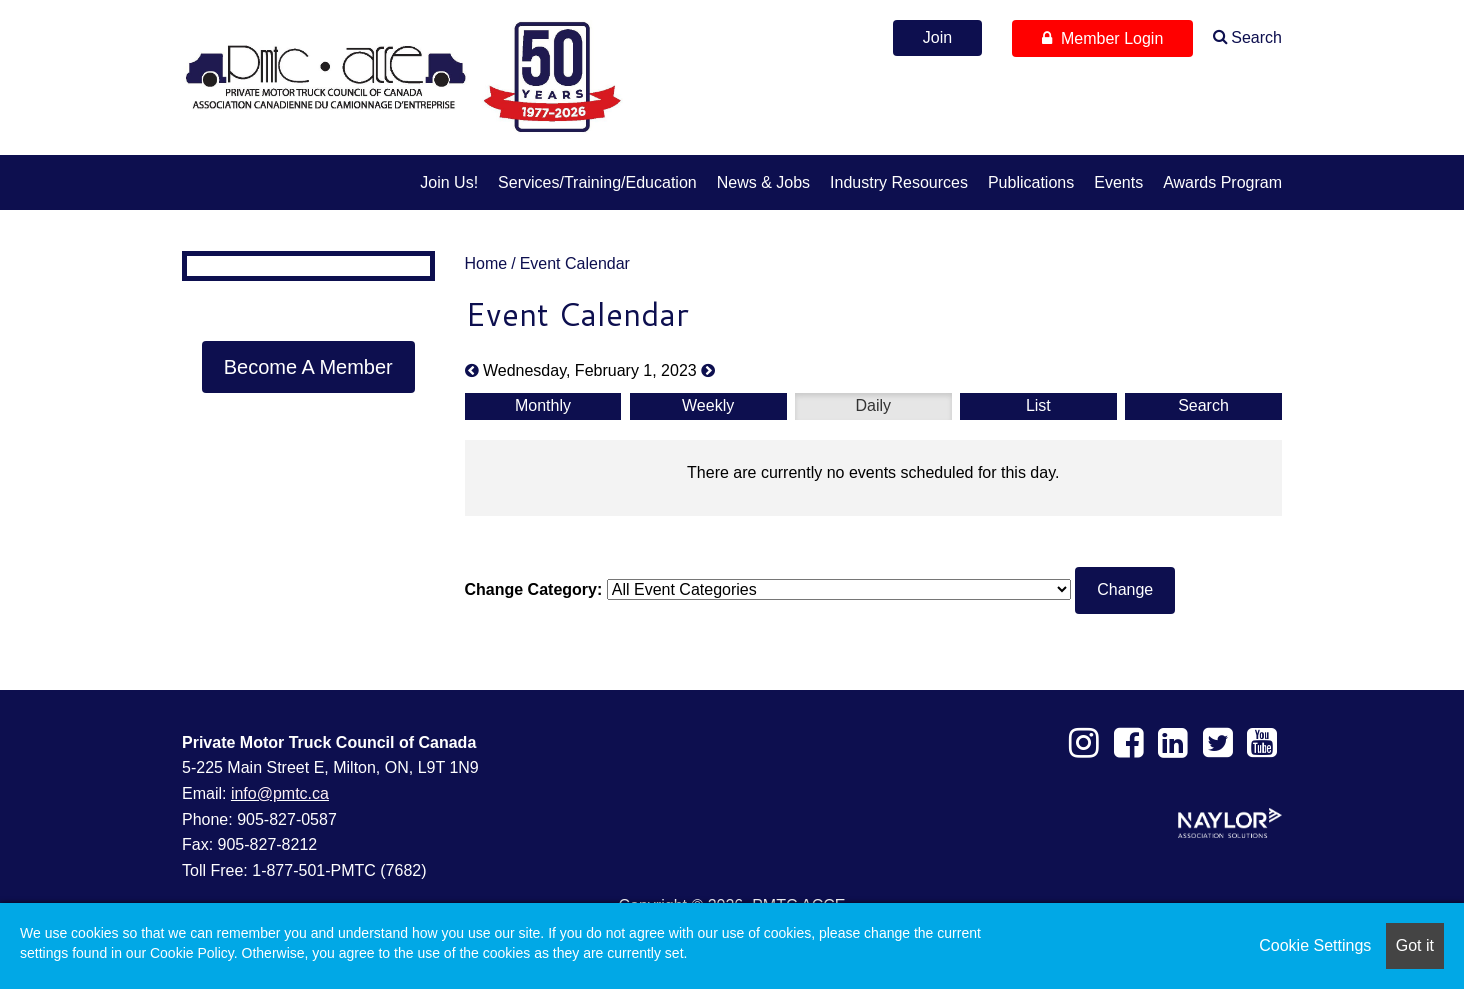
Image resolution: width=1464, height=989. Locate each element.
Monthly (543, 405)
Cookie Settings (1315, 945)
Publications (1031, 182)
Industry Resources (899, 182)
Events (1118, 182)
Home (486, 263)
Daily (873, 405)
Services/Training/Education (597, 182)
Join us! (449, 182)
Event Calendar (575, 263)
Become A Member (308, 367)
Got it (1415, 945)
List (1038, 405)
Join (937, 37)
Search (1256, 37)
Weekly (708, 405)
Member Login (1102, 38)
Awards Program (1222, 182)
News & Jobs (763, 182)
